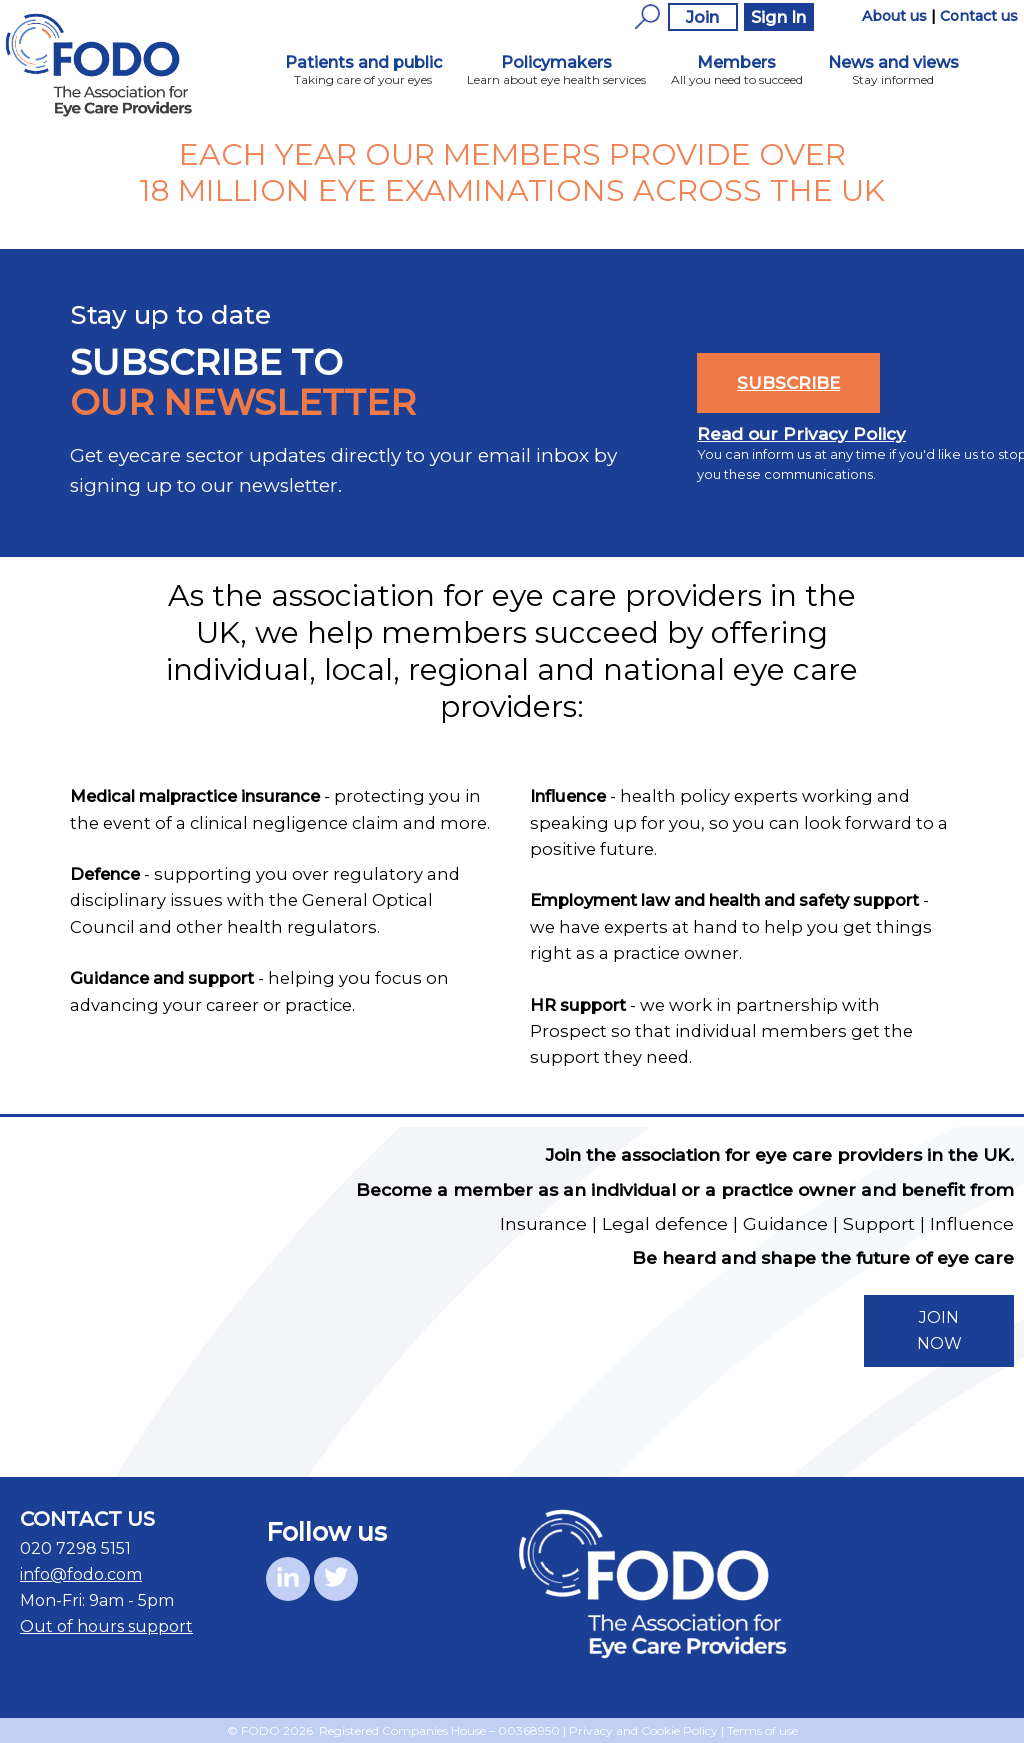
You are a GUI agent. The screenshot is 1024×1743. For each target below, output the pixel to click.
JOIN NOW (939, 1330)
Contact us (979, 16)
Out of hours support (106, 1626)
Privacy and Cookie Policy (643, 1730)
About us (894, 16)
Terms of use (762, 1730)
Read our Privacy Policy (801, 434)
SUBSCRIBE (788, 383)
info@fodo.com (81, 1574)
